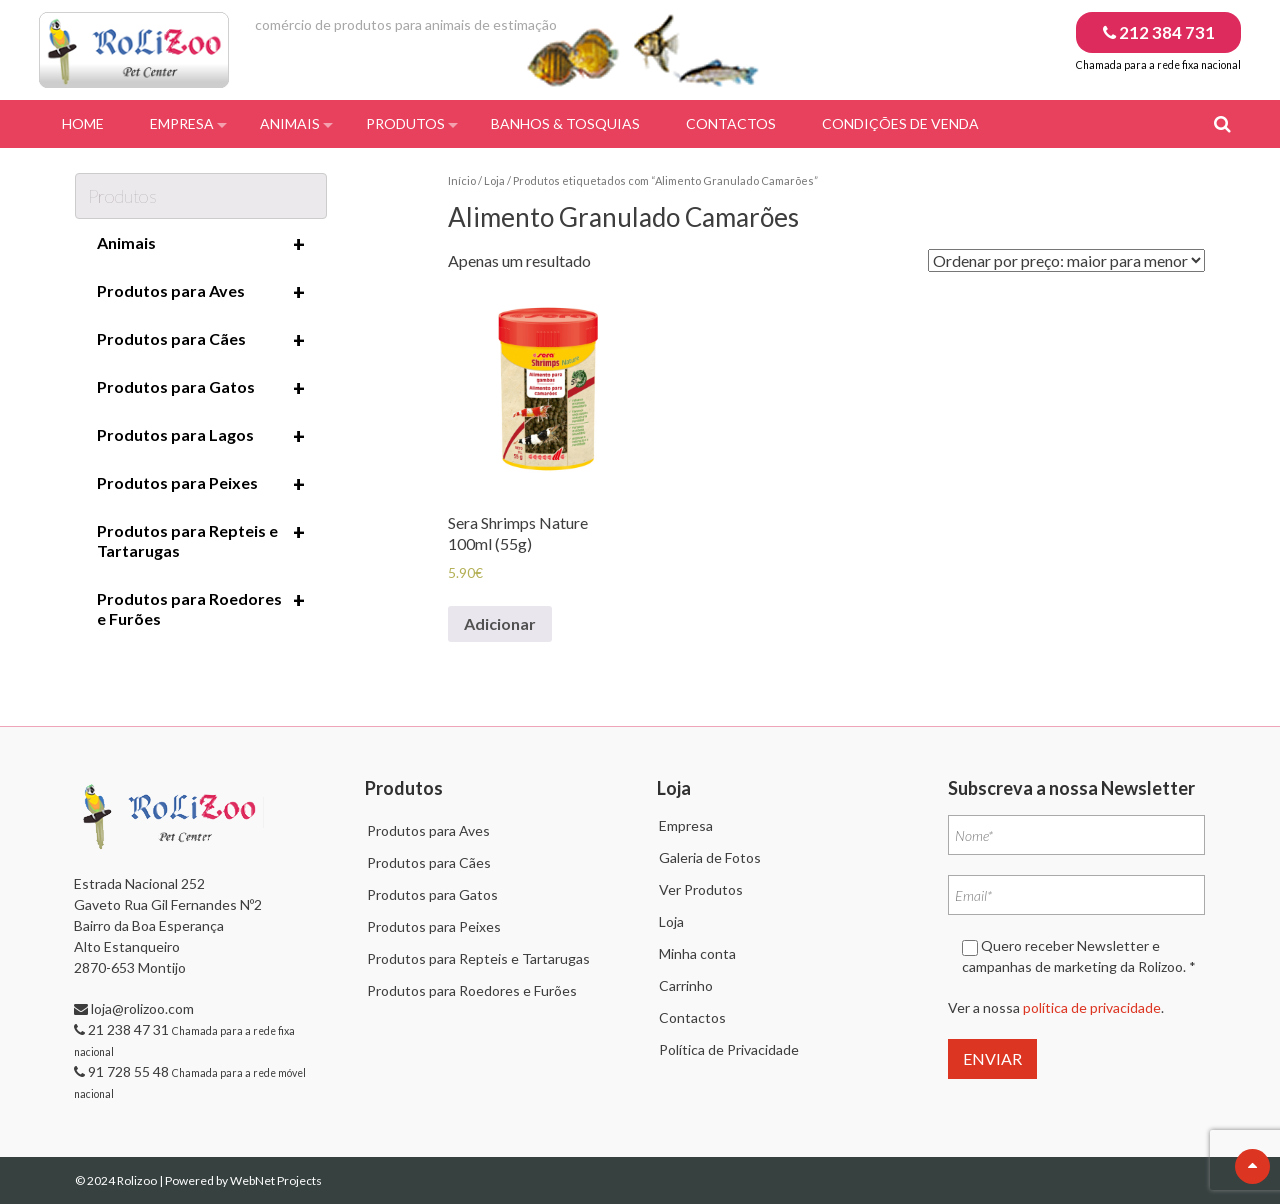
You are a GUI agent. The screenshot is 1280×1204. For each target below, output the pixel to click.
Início (462, 180)
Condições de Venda (900, 123)
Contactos (731, 123)
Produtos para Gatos (201, 388)
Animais (290, 123)
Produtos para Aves (201, 292)
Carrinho (686, 985)
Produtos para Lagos (201, 436)
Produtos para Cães (201, 340)
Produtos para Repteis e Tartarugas (201, 540)
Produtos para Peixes (201, 484)
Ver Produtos (701, 889)
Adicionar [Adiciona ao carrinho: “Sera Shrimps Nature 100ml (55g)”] (500, 623)
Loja (494, 180)
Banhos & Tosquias (565, 123)
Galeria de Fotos (710, 857)
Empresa (182, 123)
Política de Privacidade (729, 1049)
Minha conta (697, 953)
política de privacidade (1092, 1007)
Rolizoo (138, 1180)
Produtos (405, 123)
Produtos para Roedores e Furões (201, 608)
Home (83, 123)
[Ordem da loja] (1066, 260)
